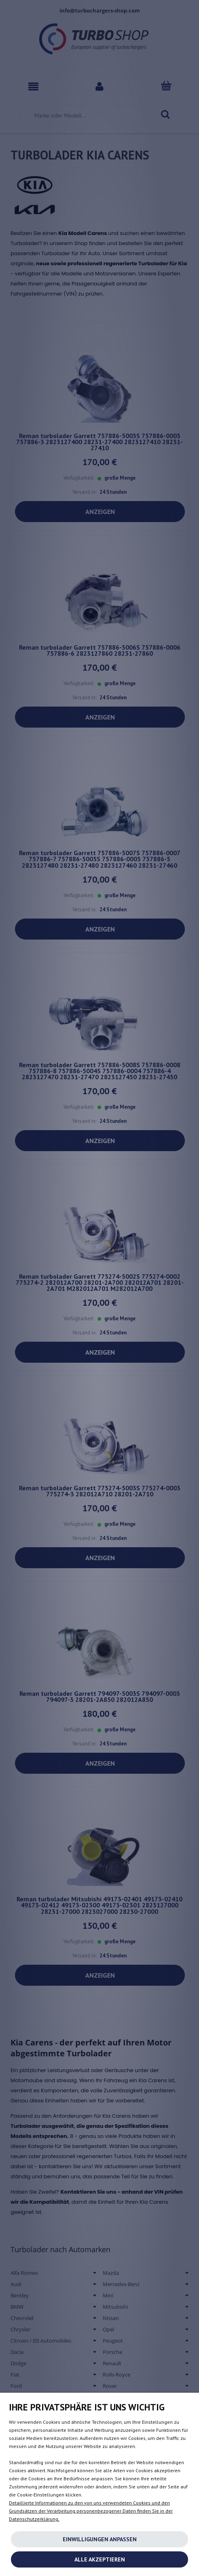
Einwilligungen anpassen (100, 2539)
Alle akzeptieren (99, 2559)
